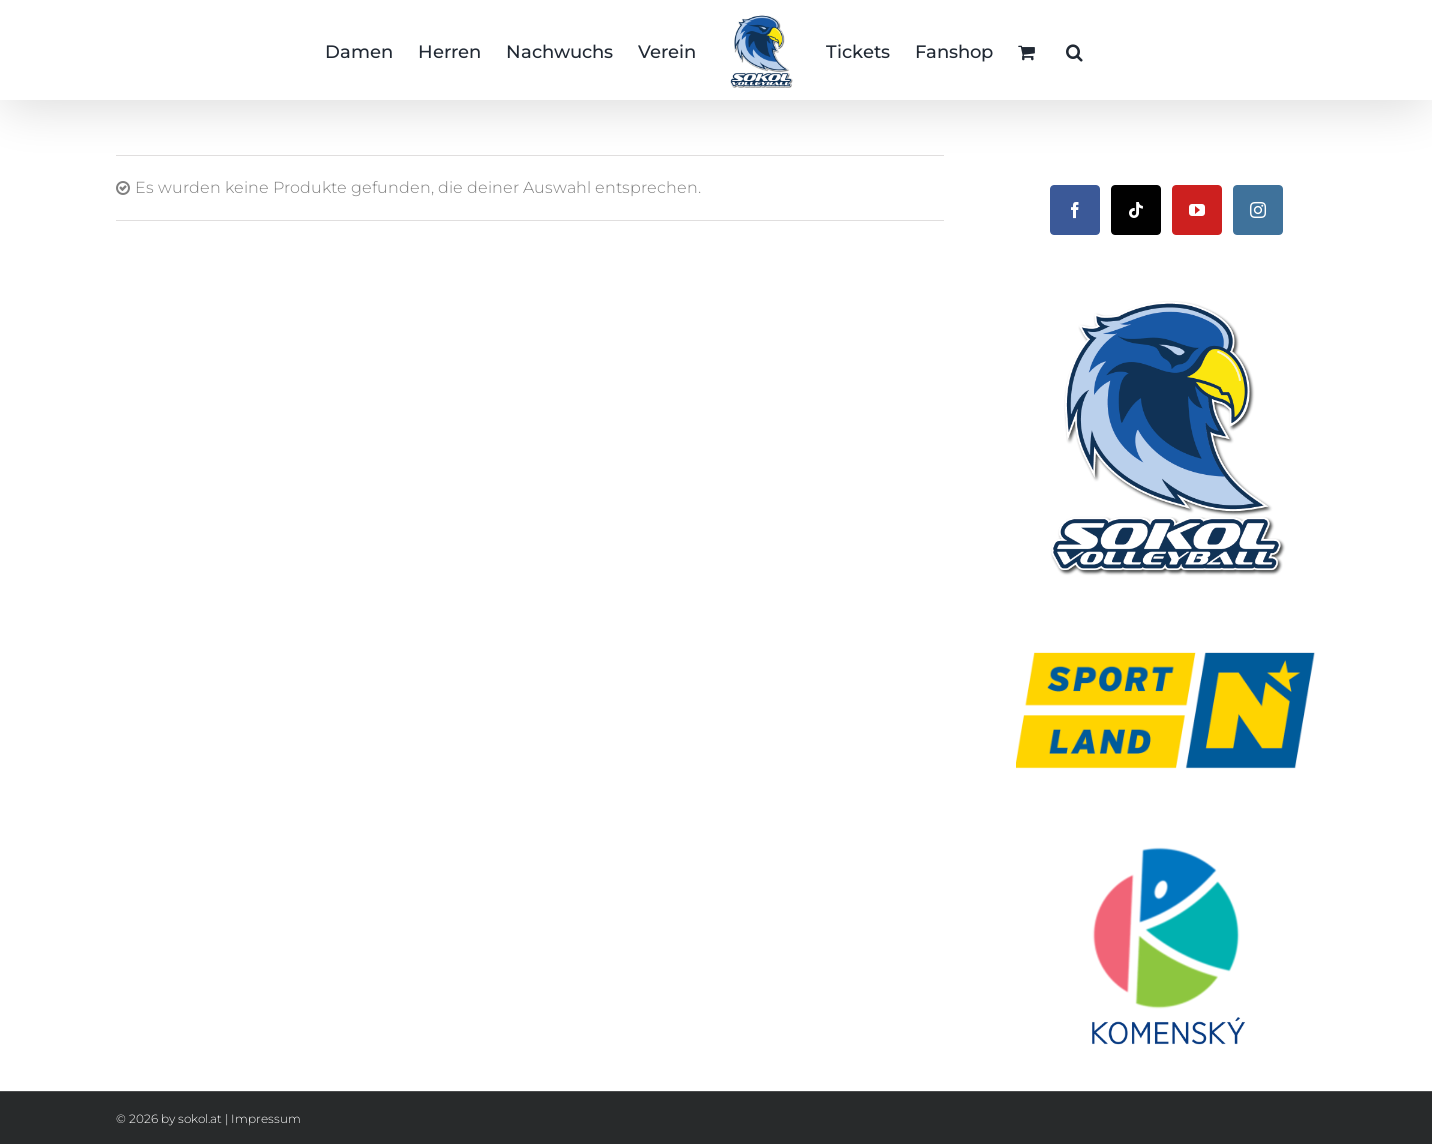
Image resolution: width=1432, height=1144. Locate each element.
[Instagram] (1258, 210)
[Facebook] (1075, 210)
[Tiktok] (1136, 210)
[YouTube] (1197, 210)
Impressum (266, 1118)
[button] (1074, 50)
